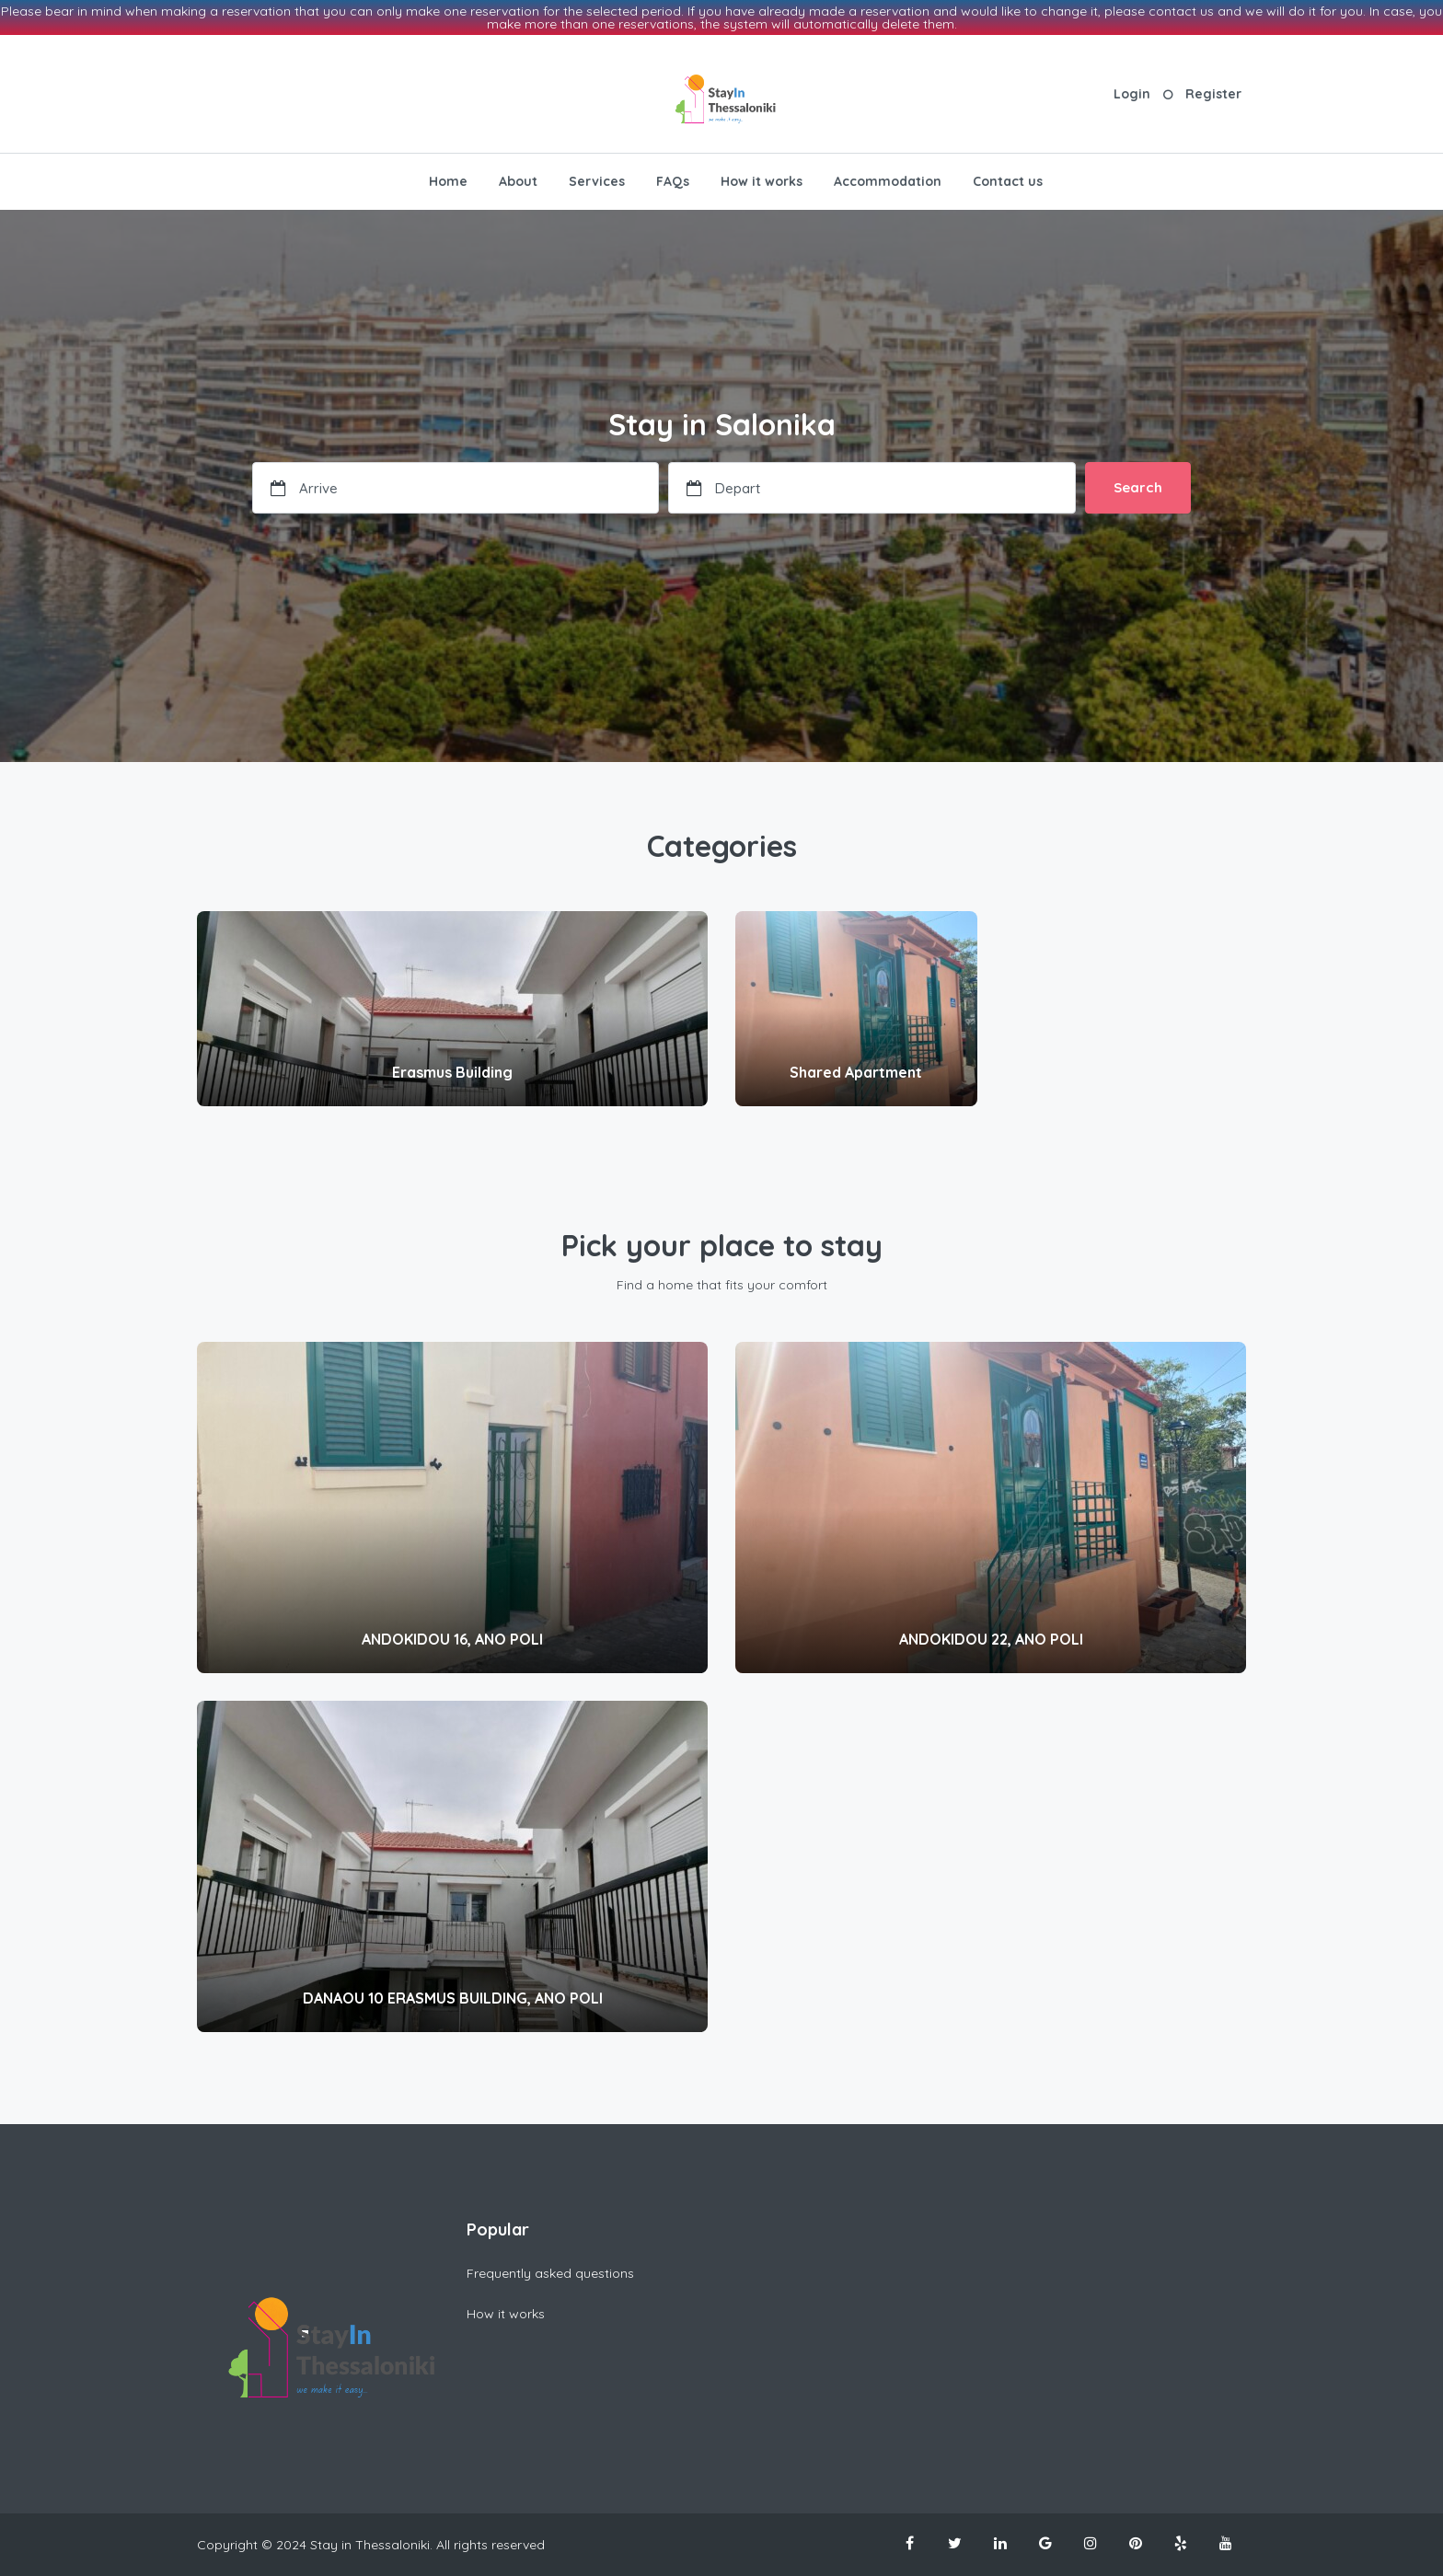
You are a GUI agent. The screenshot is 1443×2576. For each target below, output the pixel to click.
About (518, 181)
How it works (761, 181)
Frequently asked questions (550, 2273)
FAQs (672, 181)
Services (597, 181)
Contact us (1008, 181)
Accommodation (887, 181)
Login (1132, 94)
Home (448, 181)
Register (1213, 94)
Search (1138, 487)
